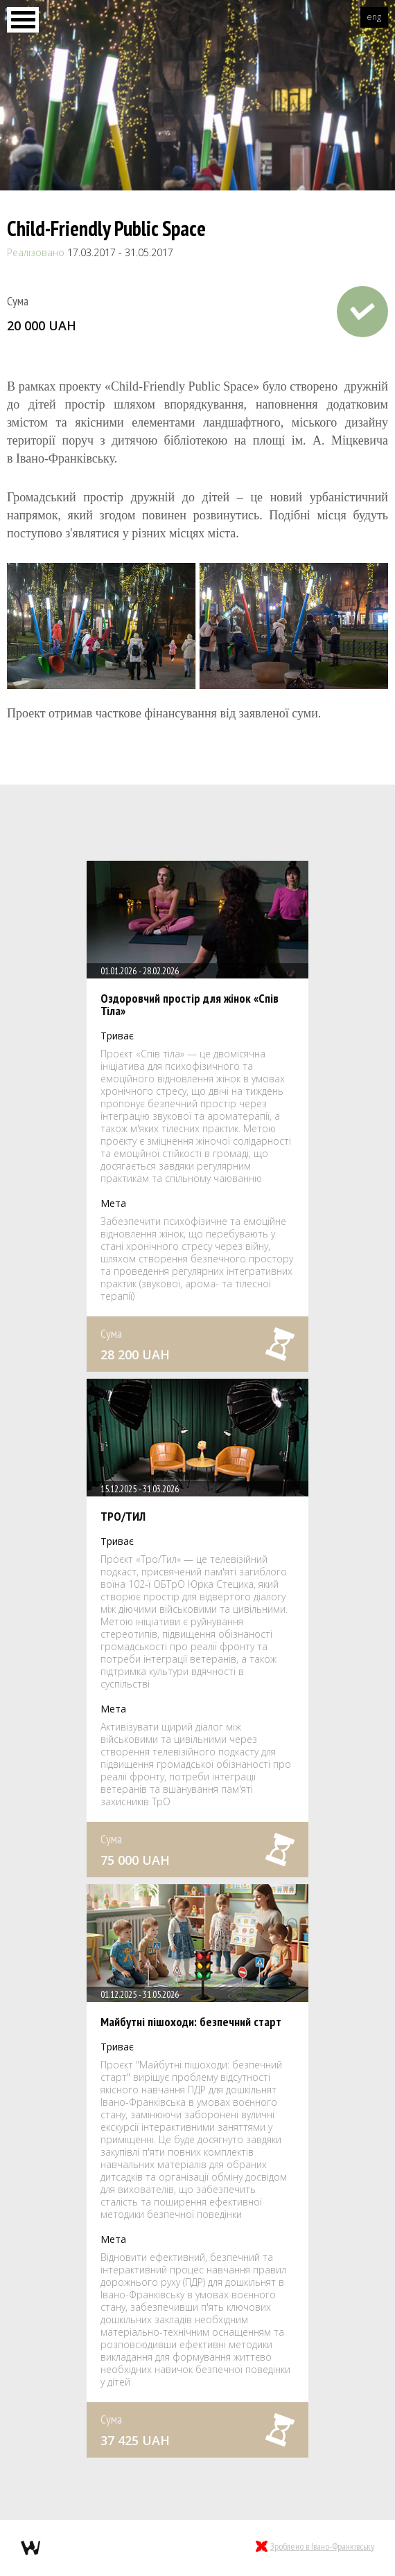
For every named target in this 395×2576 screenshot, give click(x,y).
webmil (30, 2548)
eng (374, 17)
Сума (17, 301)
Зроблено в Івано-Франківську (322, 2546)
